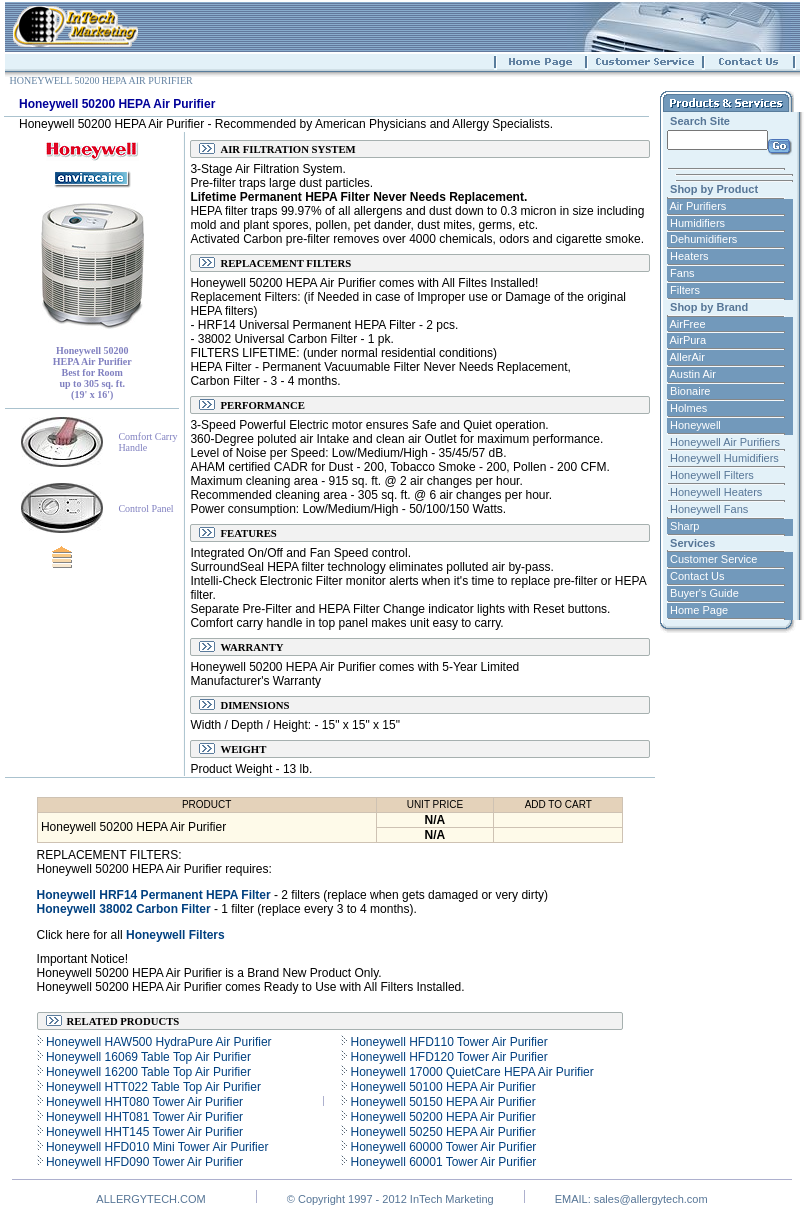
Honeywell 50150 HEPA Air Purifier (441, 1102)
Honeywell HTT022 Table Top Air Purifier (152, 1087)
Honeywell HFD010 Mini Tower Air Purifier (156, 1147)
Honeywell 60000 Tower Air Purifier (441, 1147)
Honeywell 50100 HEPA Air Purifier (441, 1087)
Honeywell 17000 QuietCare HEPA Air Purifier (470, 1072)
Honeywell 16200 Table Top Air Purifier (147, 1072)
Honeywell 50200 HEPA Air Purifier (441, 1117)
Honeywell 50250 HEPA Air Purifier (441, 1132)
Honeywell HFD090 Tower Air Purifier (143, 1162)
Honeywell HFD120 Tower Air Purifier (447, 1057)
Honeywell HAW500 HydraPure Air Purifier (157, 1042)
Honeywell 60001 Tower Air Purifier (441, 1162)
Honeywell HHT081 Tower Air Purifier (143, 1117)
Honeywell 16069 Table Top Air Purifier (147, 1057)
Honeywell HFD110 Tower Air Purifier (447, 1042)
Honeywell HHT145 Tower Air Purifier (143, 1132)
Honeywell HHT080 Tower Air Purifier (143, 1102)
